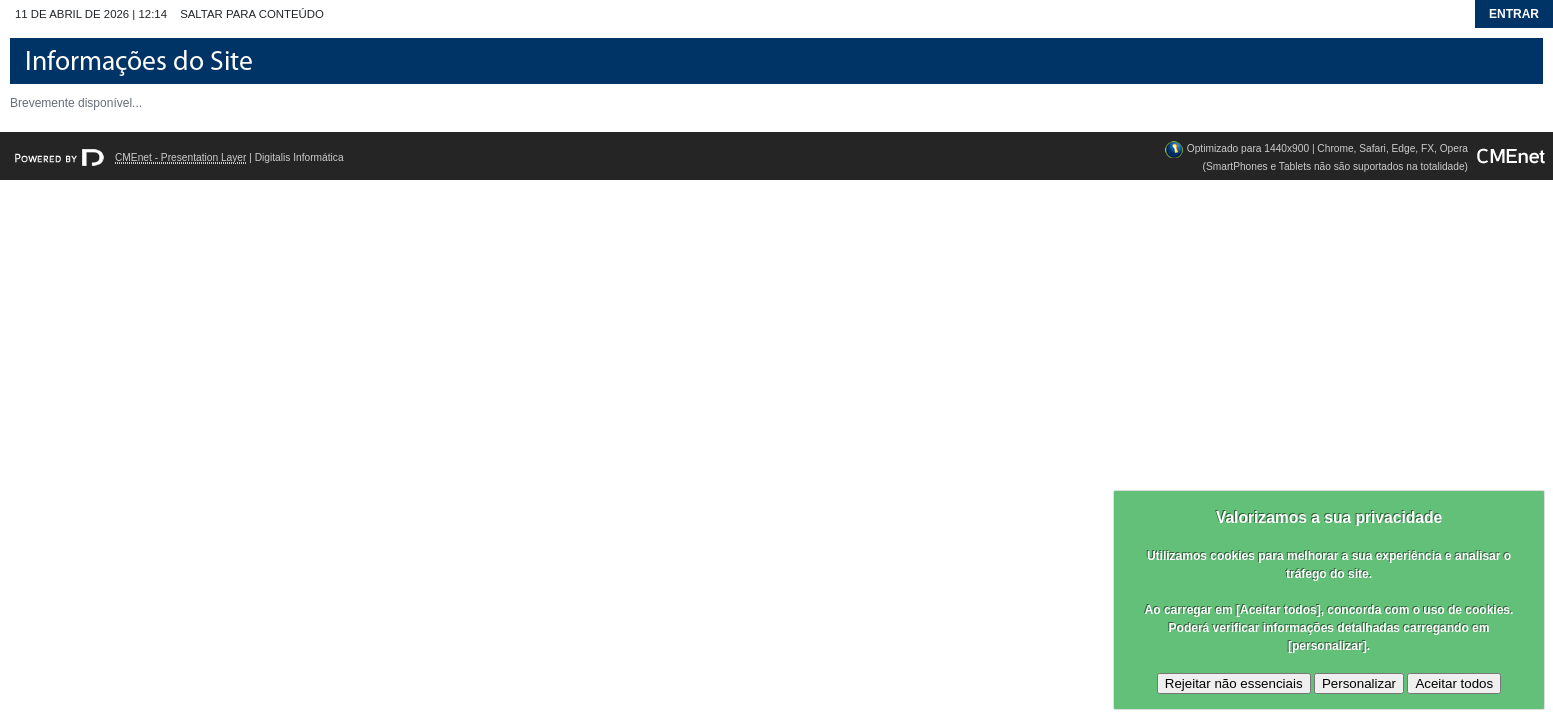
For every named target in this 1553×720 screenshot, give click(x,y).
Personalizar (1359, 683)
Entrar (1514, 14)
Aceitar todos (1454, 683)
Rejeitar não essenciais (1234, 683)
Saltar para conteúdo (252, 14)
